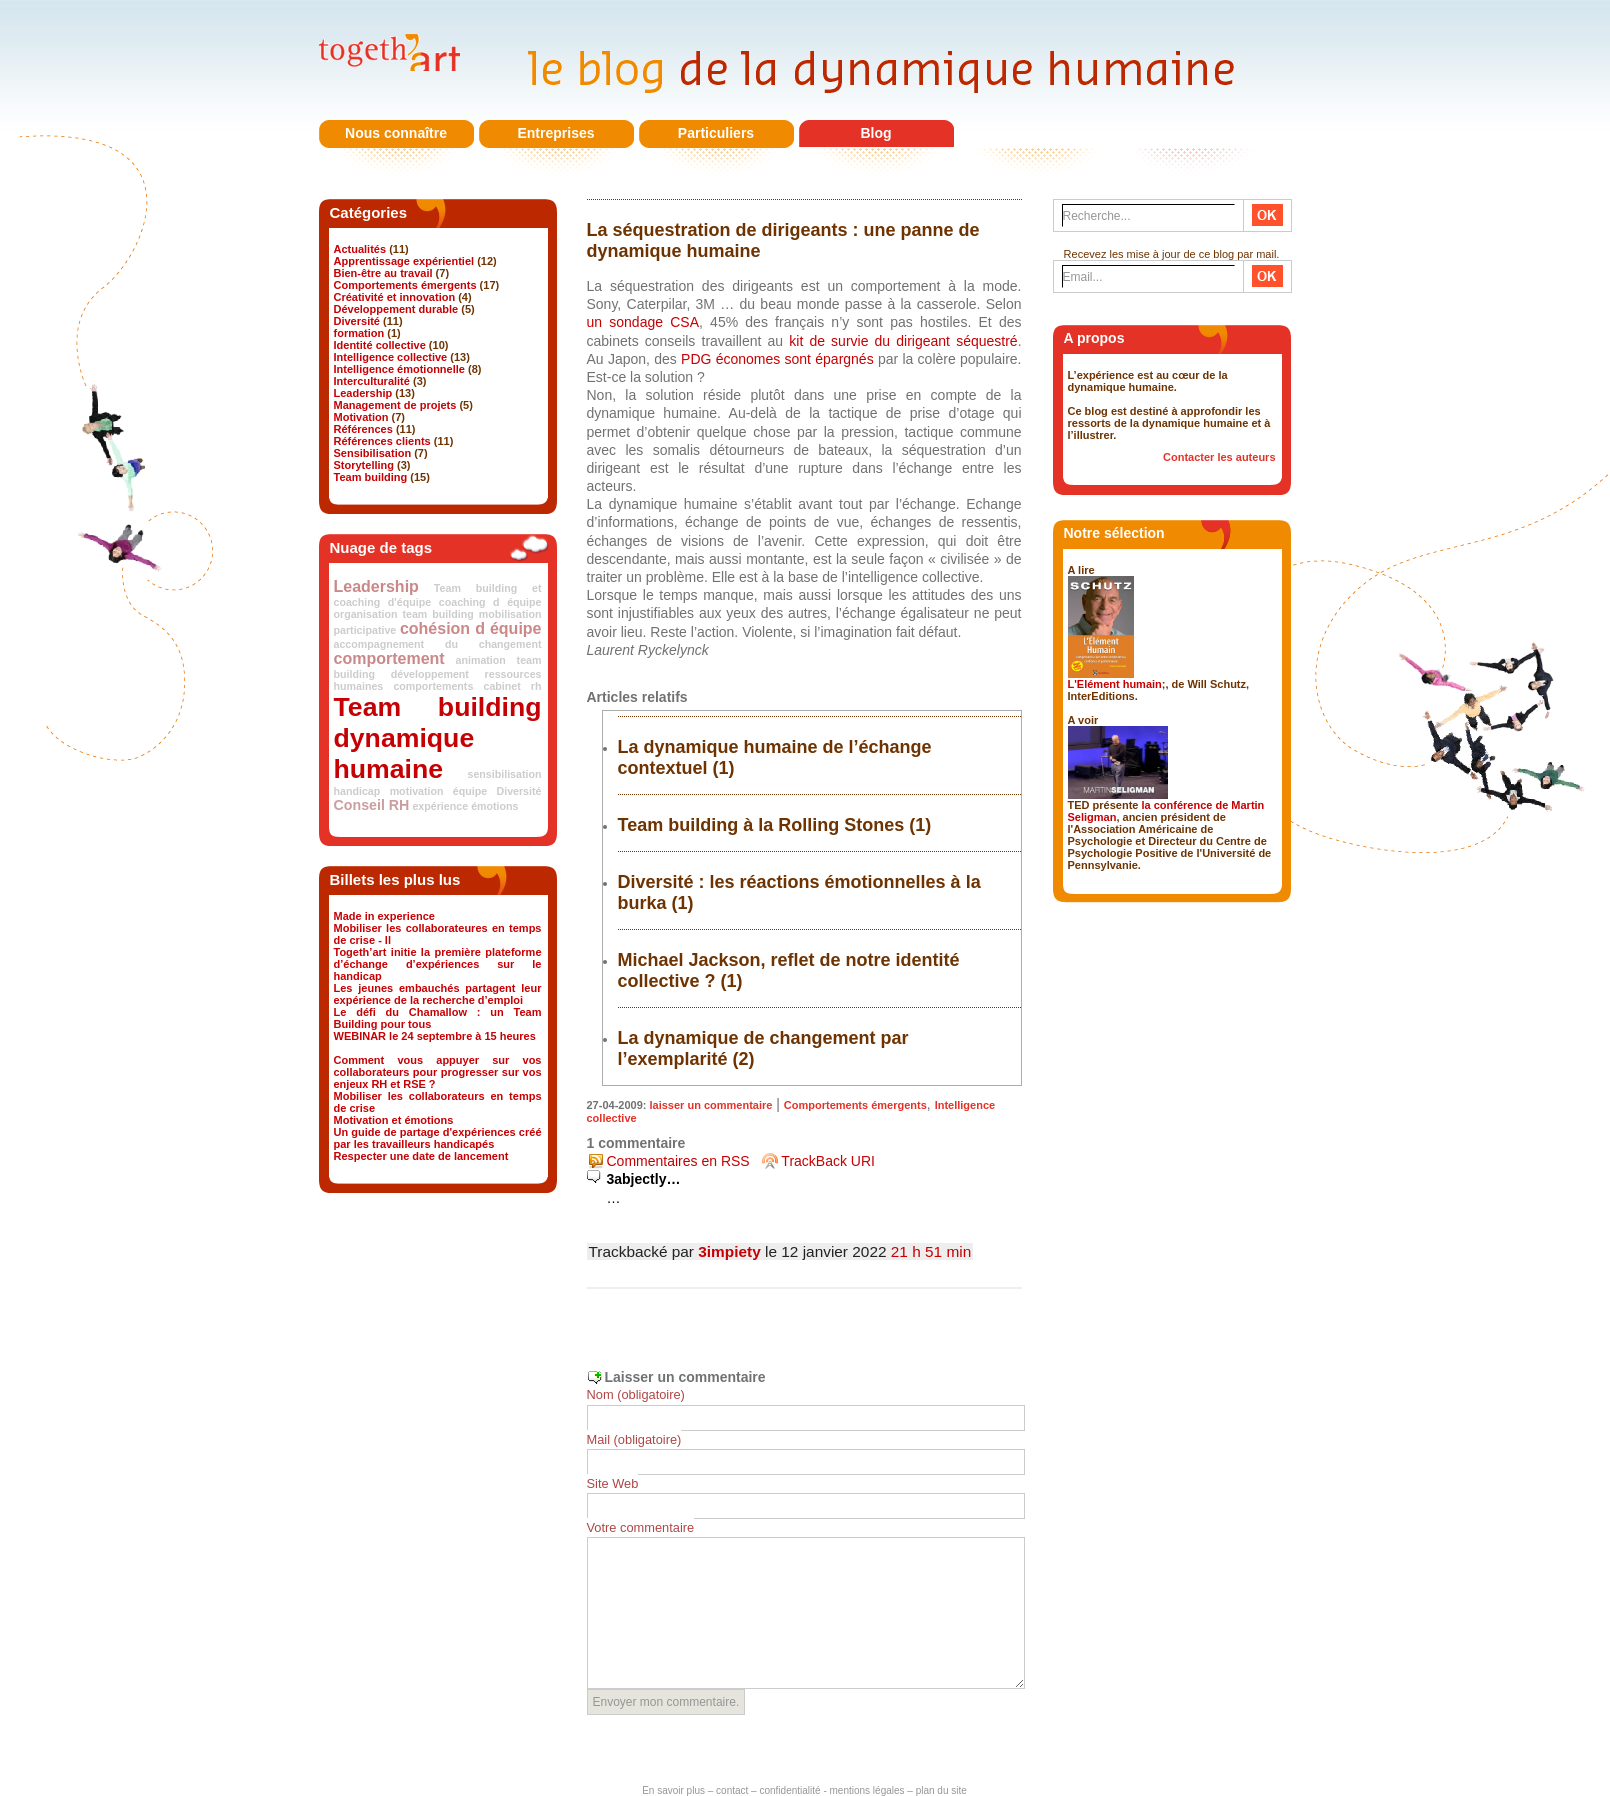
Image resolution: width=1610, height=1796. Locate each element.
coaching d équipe (490, 602)
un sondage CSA (643, 322)
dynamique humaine (404, 753)
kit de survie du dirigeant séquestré (903, 341)
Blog (875, 133)
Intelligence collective (391, 357)
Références (363, 429)
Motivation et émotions (394, 1120)
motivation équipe (438, 791)
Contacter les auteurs (1219, 457)
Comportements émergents (405, 285)
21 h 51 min (931, 1251)
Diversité (357, 321)
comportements (433, 686)
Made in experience (385, 916)
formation (359, 333)
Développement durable (396, 309)
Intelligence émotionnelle (399, 369)
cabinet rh (512, 686)
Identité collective (380, 345)
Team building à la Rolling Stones (761, 825)
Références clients (382, 441)
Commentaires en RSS (678, 1161)
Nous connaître (396, 133)
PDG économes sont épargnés (777, 359)
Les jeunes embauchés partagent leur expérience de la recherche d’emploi (438, 994)
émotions (494, 806)
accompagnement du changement (438, 644)
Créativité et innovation (395, 297)
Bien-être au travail (383, 273)
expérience (440, 806)
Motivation (361, 417)
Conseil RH (372, 805)
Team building (371, 477)
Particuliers (716, 133)
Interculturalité (372, 381)
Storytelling (364, 465)
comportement (389, 658)
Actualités (360, 249)
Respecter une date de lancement (421, 1156)
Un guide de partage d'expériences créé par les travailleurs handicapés (438, 1138)
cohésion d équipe (471, 628)
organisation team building (404, 614)
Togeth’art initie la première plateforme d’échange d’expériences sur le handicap (438, 964)
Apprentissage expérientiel (404, 261)
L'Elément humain (1115, 684)
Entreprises (555, 133)
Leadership (363, 393)
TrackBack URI (828, 1161)
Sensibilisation (373, 453)
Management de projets (395, 405)
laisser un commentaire (711, 1105)
